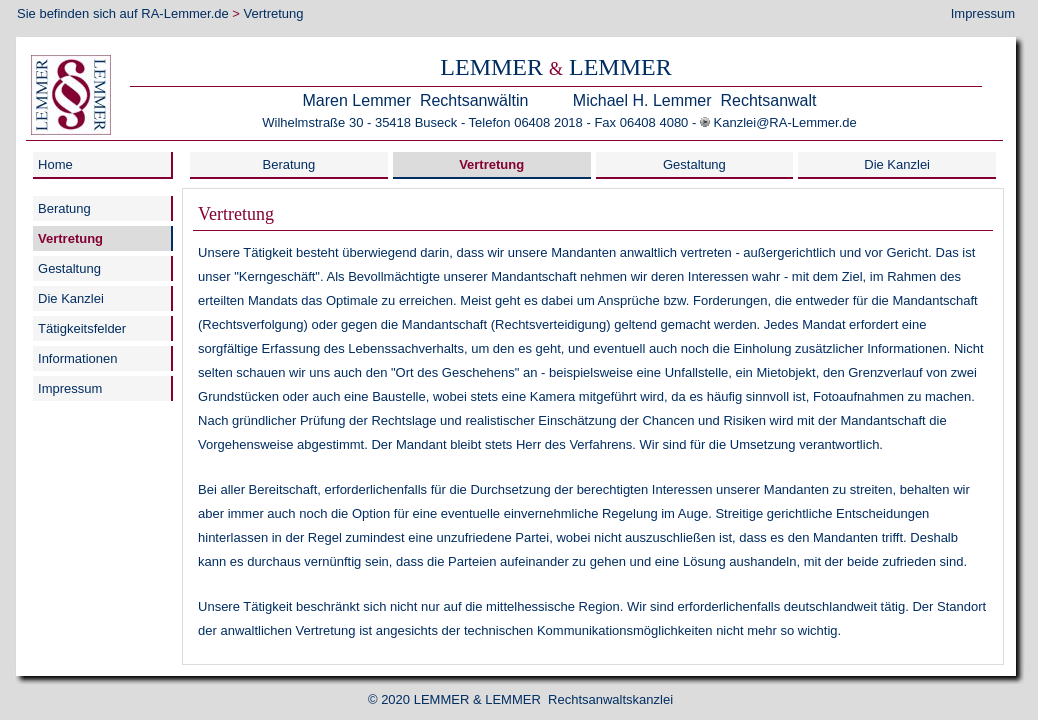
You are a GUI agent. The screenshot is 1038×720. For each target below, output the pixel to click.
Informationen (78, 358)
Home (55, 164)
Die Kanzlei (897, 164)
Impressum (983, 13)
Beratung (289, 164)
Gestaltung (694, 164)
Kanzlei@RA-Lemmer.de (785, 122)
